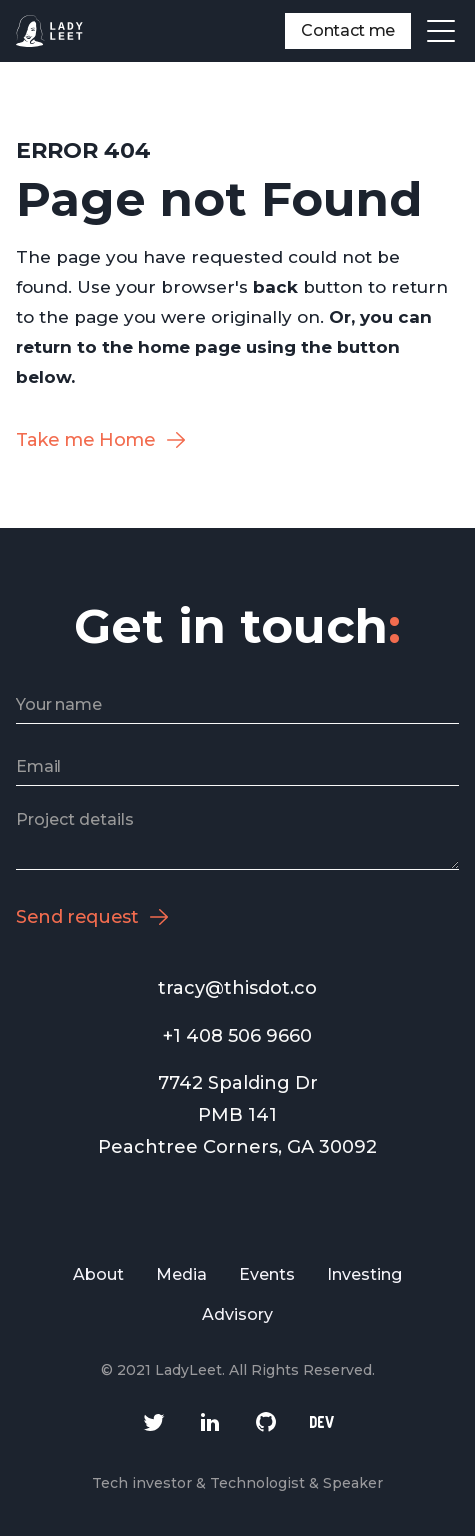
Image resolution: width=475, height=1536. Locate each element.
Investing (364, 1274)
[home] (49, 31)
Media (181, 1274)
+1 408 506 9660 (237, 1036)
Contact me (348, 30)
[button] (441, 31)
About (98, 1274)
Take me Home (86, 440)
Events (267, 1274)
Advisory (237, 1314)
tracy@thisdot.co (237, 988)
